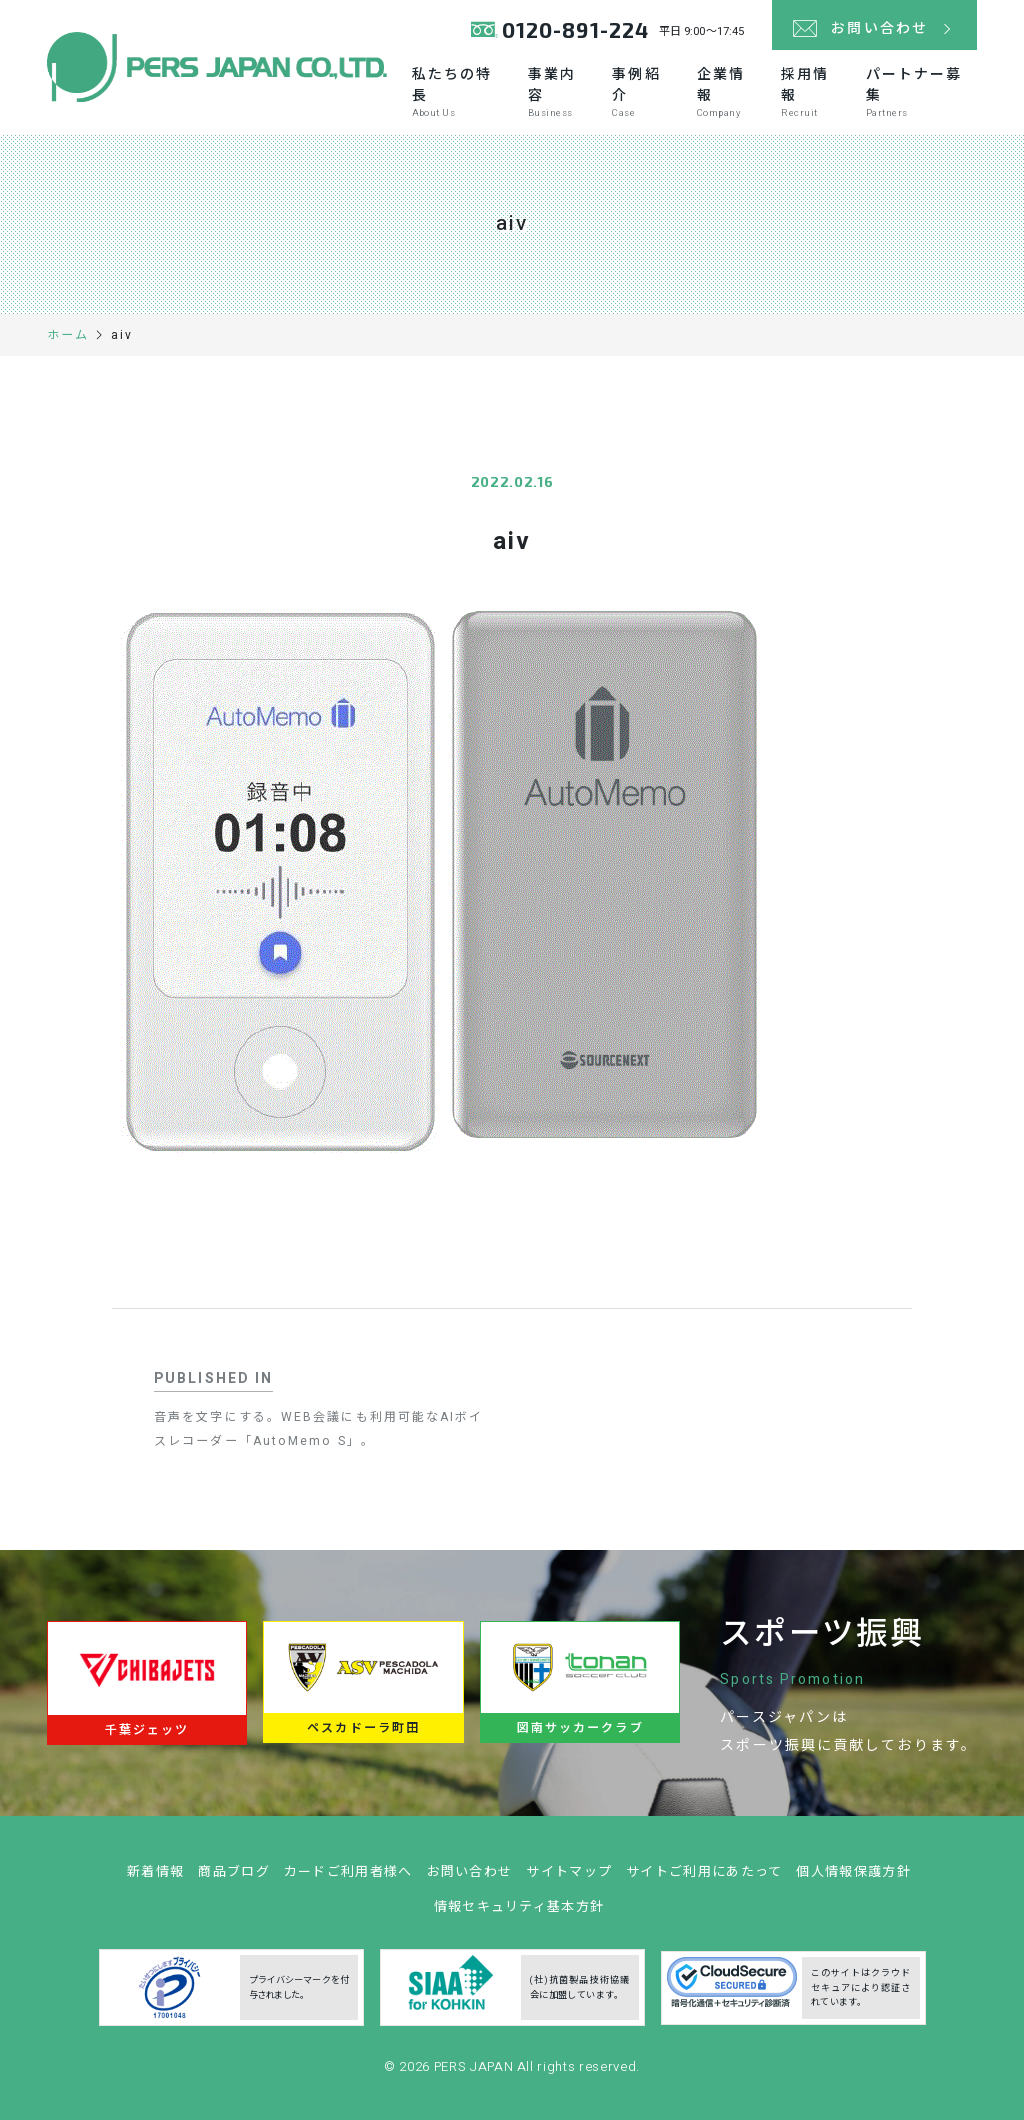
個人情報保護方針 (853, 1880)
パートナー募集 (921, 92)
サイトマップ (569, 1880)
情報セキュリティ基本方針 (519, 1915)
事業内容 (559, 92)
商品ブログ (234, 1880)
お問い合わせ (470, 1880)
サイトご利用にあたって (704, 1880)
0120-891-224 (575, 29)
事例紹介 (643, 92)
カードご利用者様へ (348, 1880)
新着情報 (155, 1880)
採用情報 (812, 92)
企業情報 (728, 92)
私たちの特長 (459, 92)
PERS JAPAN (475, 2075)
